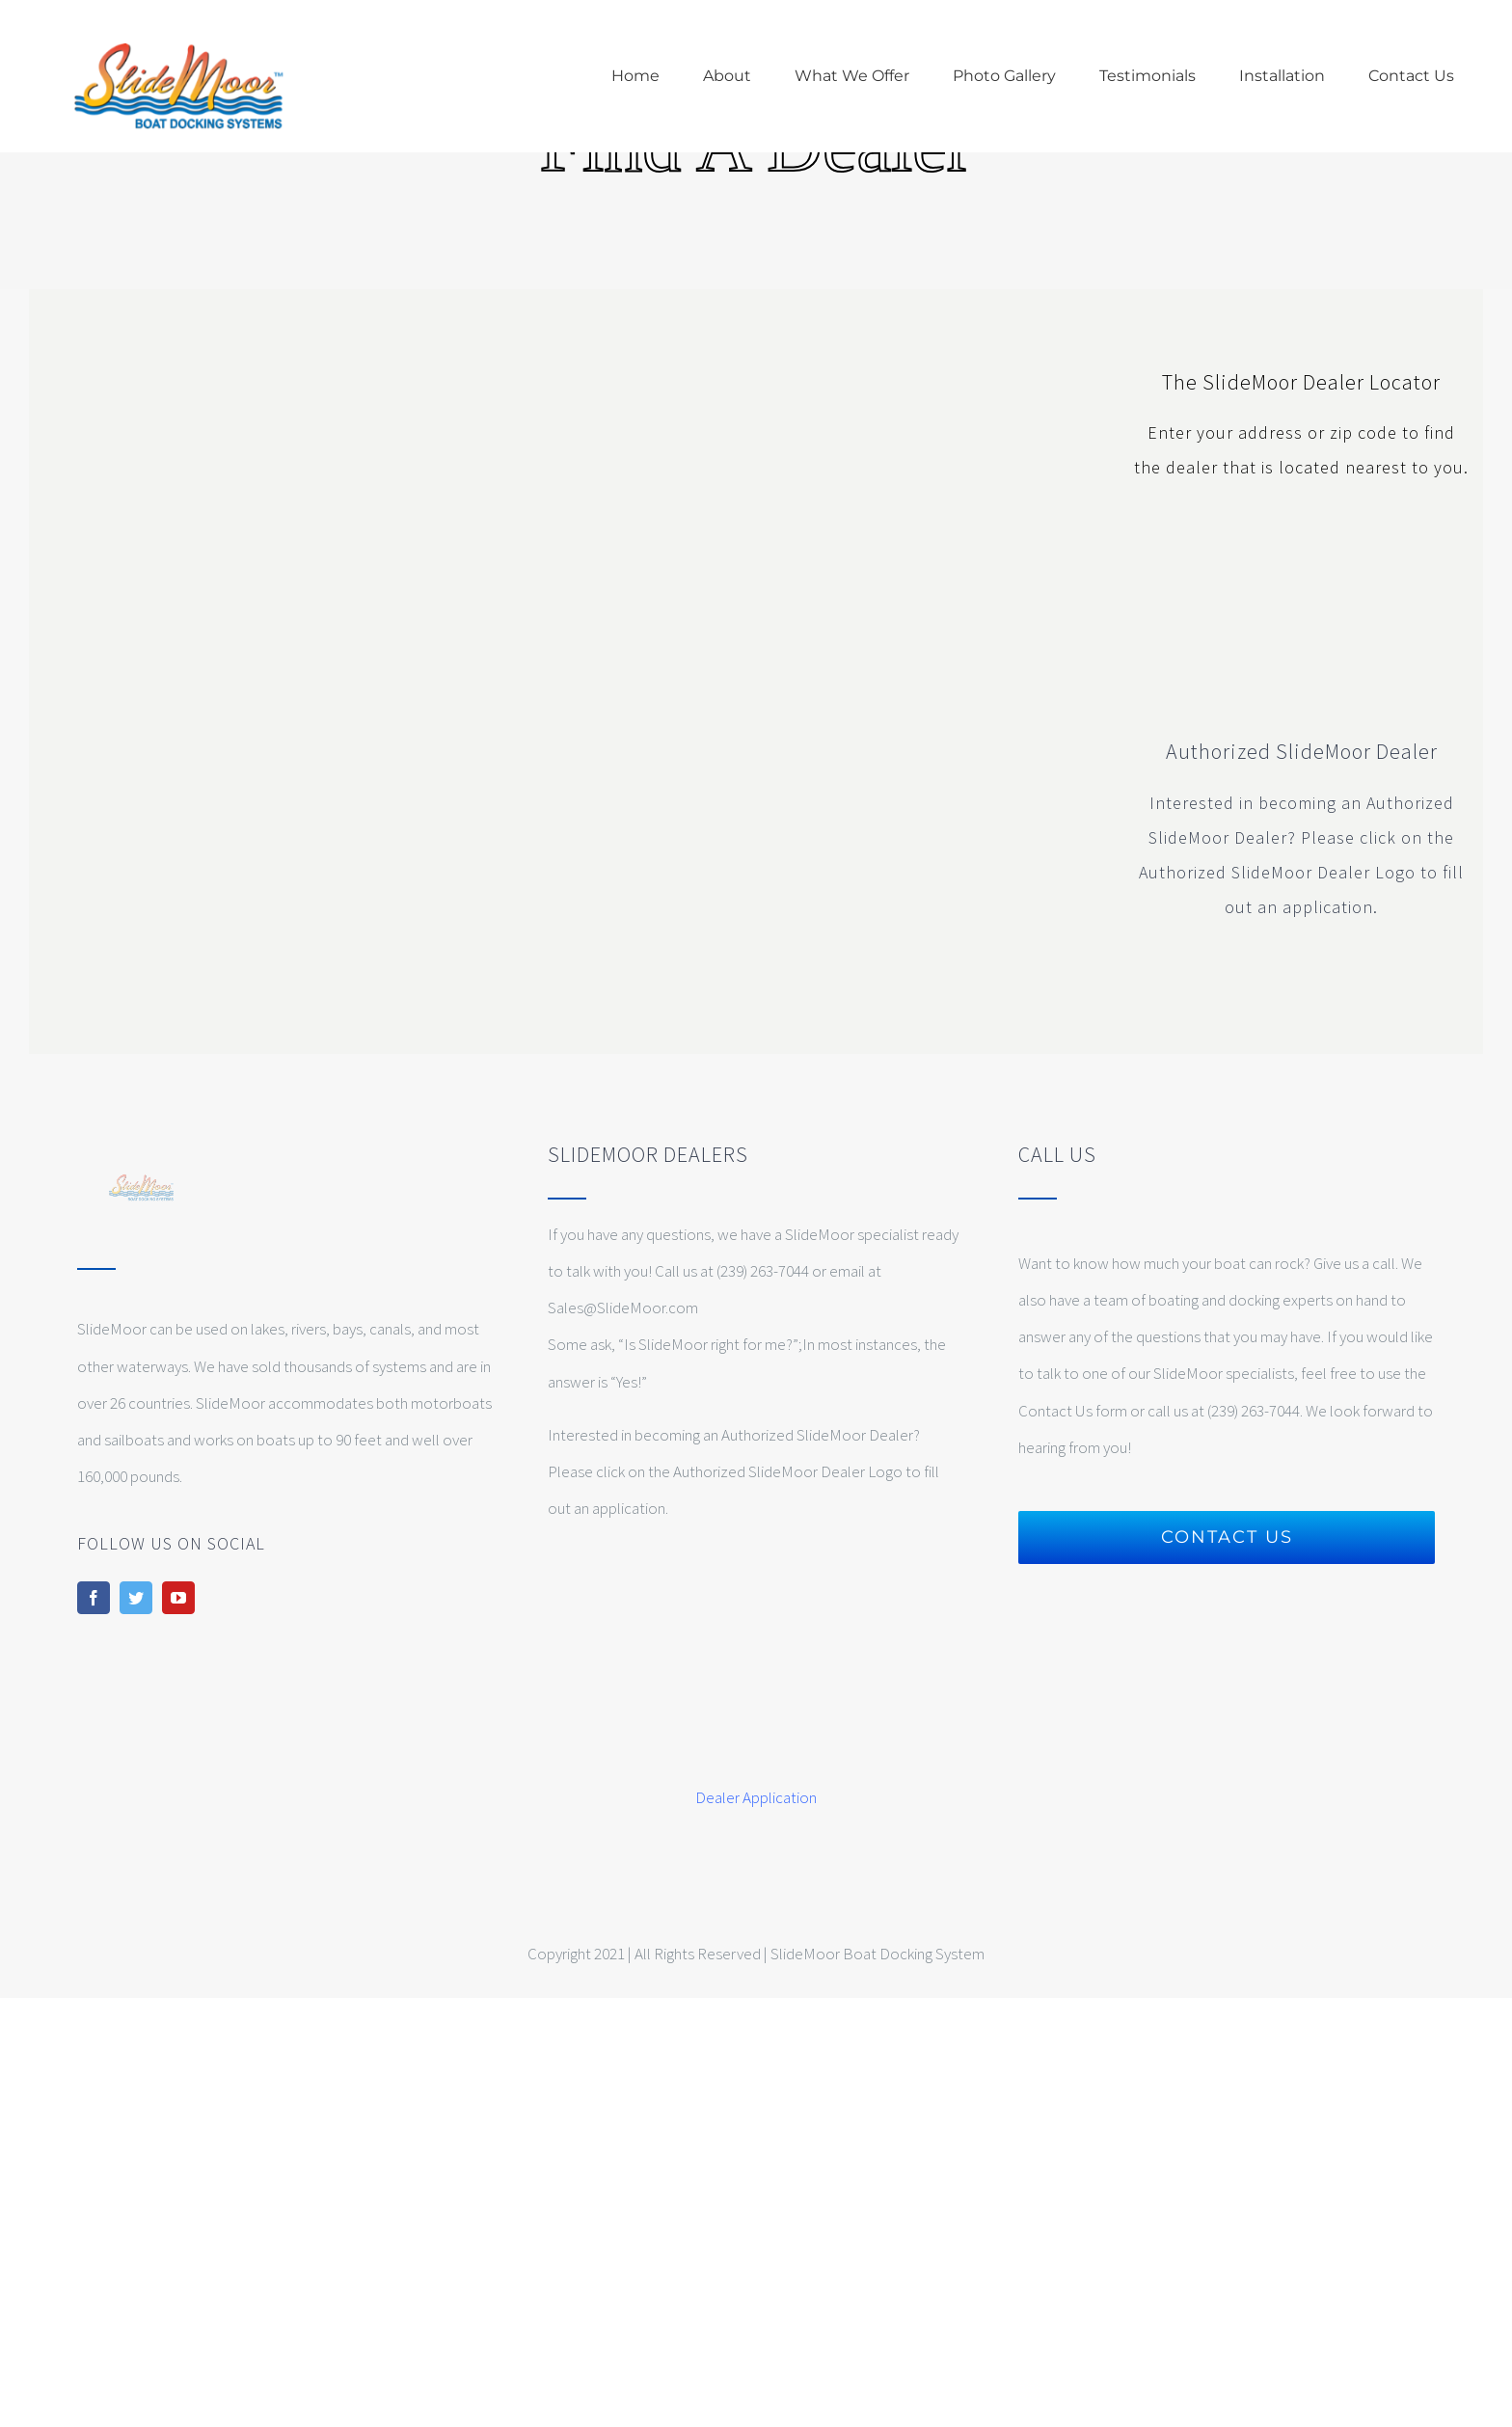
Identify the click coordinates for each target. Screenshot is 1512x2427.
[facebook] (93, 1597)
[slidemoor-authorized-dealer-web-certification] (1300, 532)
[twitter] (136, 1597)
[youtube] (178, 1597)
